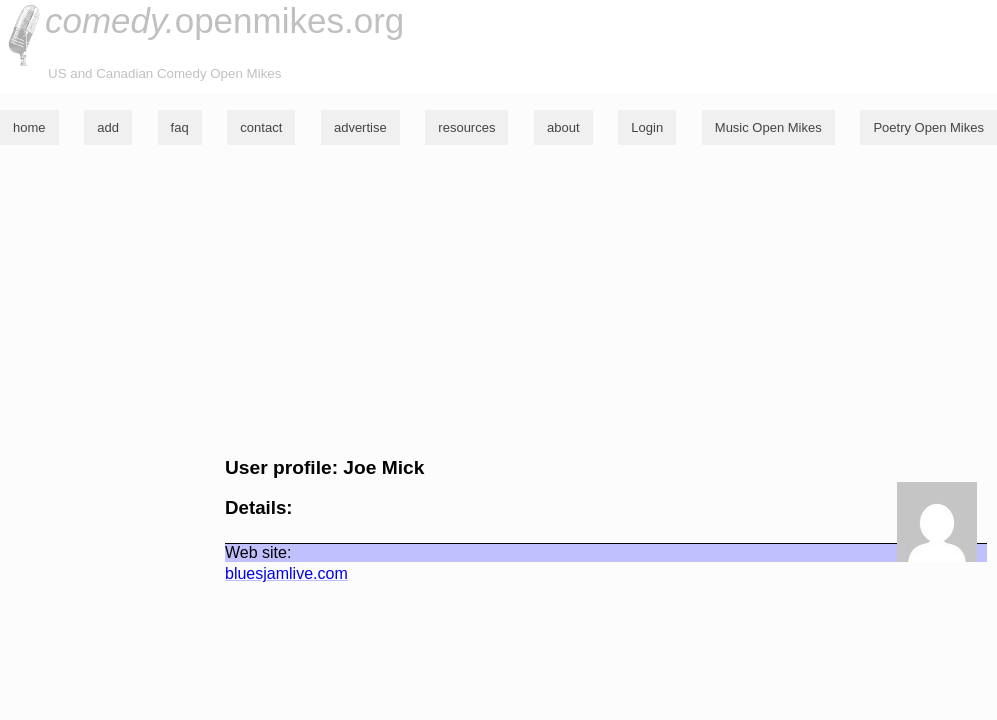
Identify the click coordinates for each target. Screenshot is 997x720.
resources (466, 127)
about (563, 127)
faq (180, 127)
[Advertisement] (498, 301)
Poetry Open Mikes (928, 127)
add (108, 127)
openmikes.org (224, 20)
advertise (360, 127)
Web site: (258, 552)
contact (261, 127)
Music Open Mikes (768, 127)
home (29, 127)
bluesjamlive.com (286, 573)
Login (647, 127)
